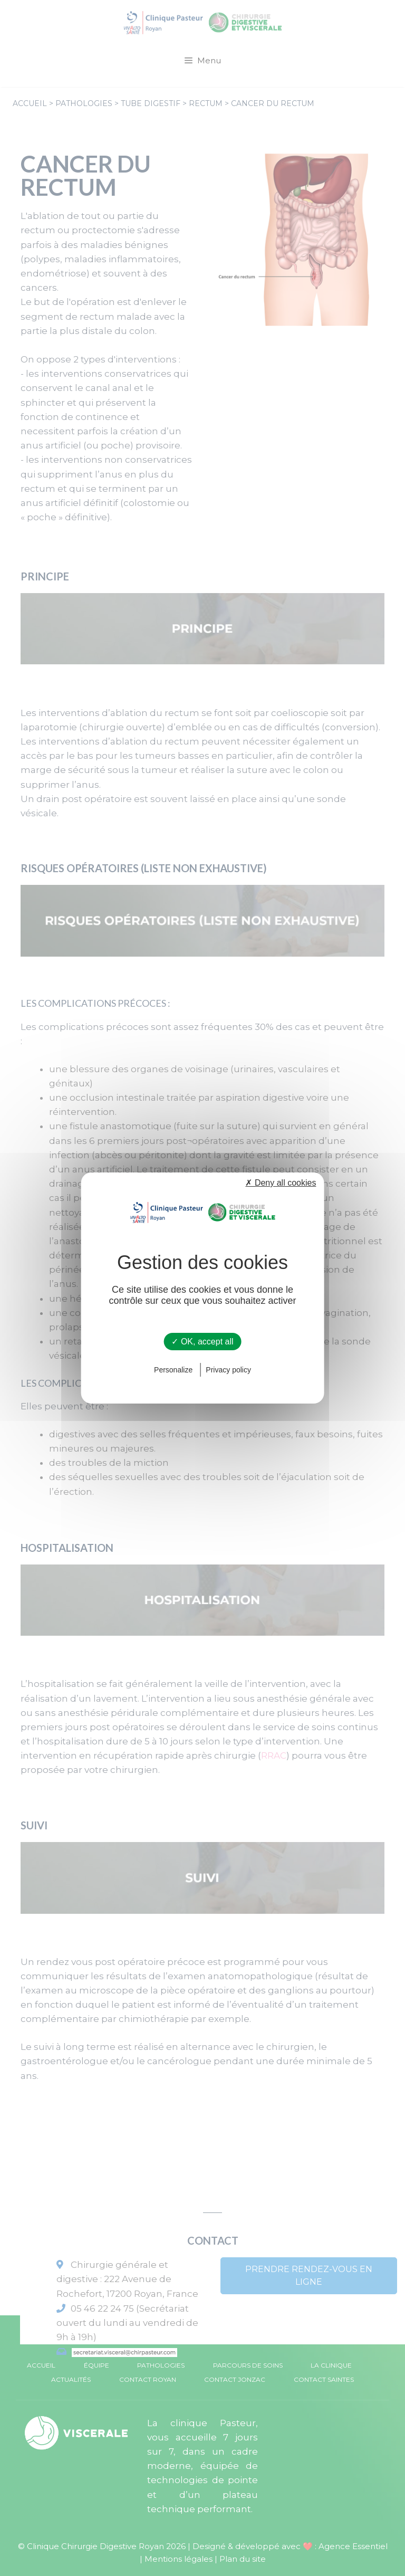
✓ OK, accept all (202, 1341)
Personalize (173, 1370)
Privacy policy (228, 1370)
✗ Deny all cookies (280, 1182)
